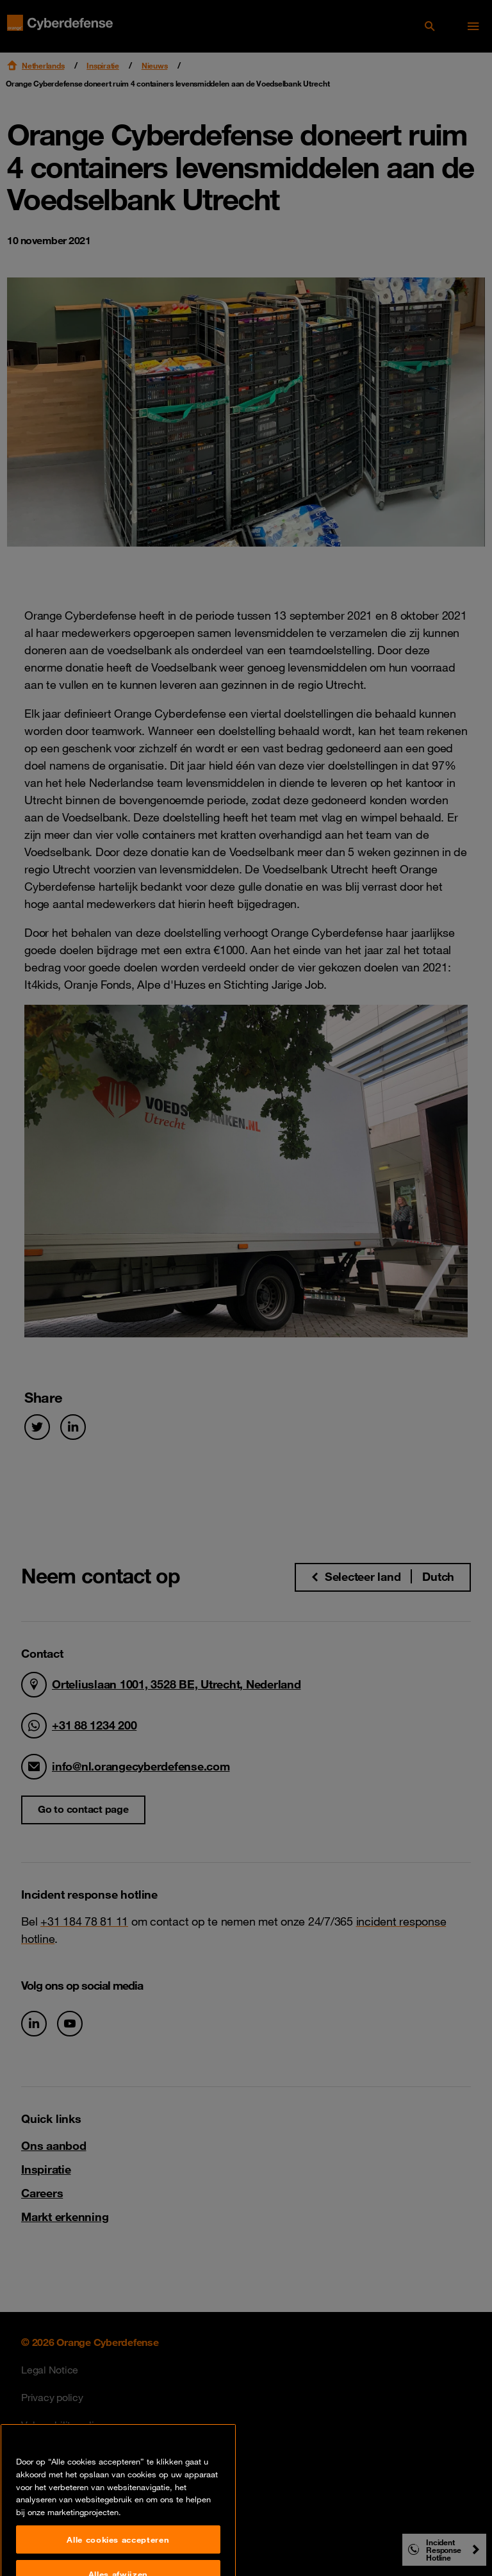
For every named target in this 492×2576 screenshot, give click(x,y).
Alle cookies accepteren (118, 2555)
